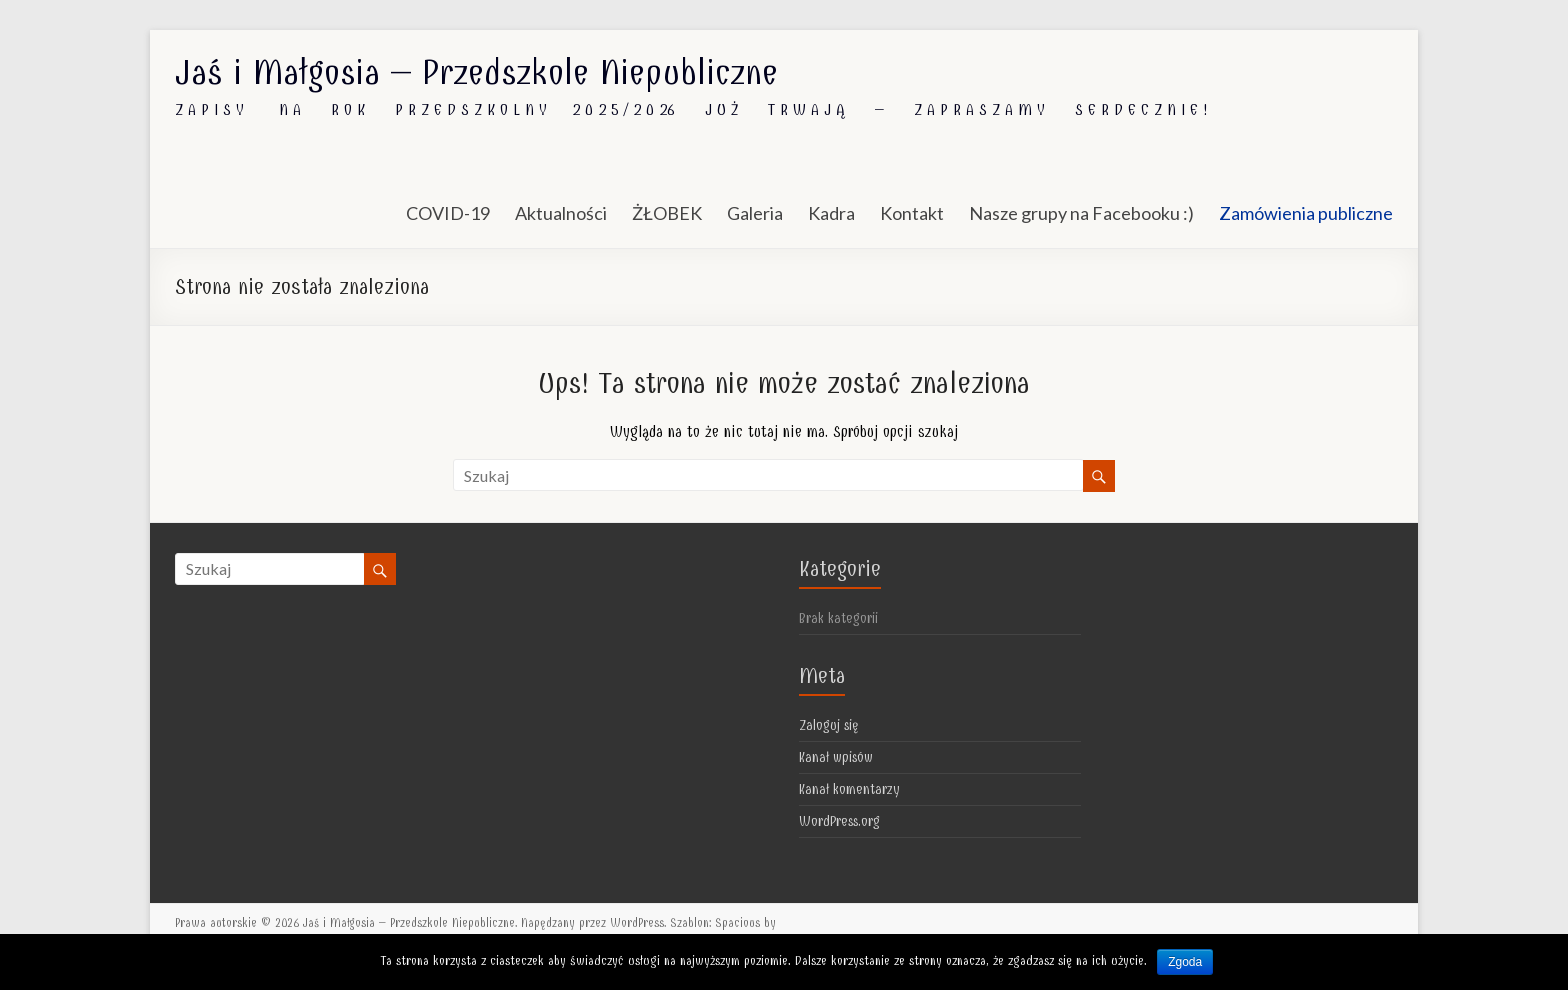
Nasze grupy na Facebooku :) (1081, 213)
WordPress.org (839, 821)
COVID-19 (448, 213)
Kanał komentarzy (849, 789)
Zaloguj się (829, 725)
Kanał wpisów (836, 757)
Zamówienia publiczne (1306, 213)
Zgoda (1185, 962)
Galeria (755, 213)
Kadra (831, 213)
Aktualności (561, 213)
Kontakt (912, 213)
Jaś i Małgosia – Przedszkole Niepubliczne (476, 72)
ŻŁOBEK (667, 213)
